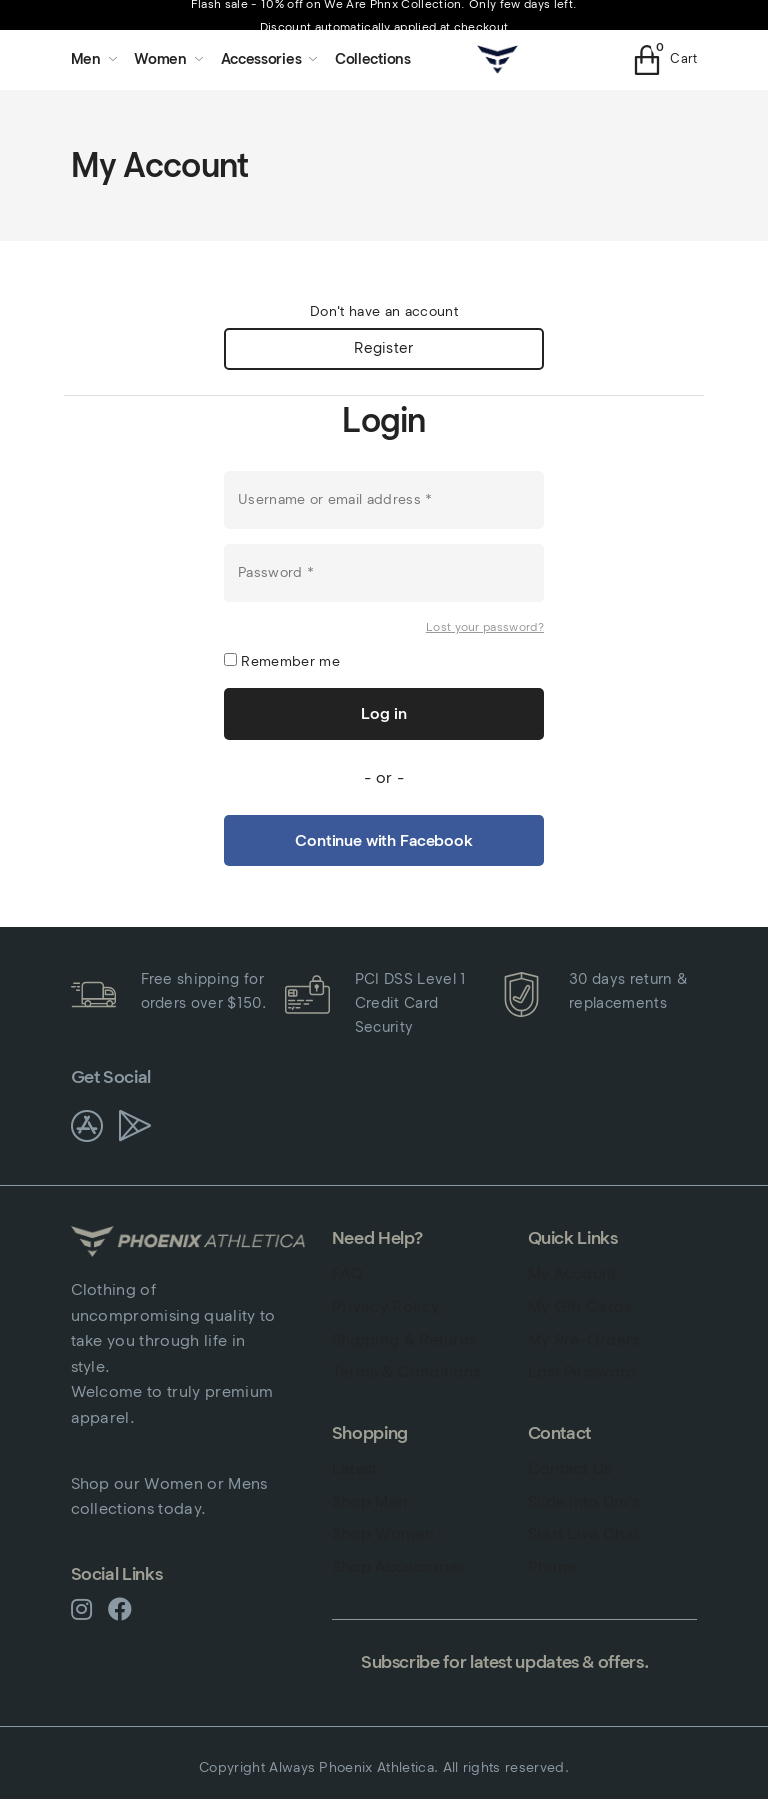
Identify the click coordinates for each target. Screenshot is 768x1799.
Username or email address (335, 498)
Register (384, 349)
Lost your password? (485, 626)
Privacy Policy (385, 1306)
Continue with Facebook (383, 841)
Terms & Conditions (406, 1371)
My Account (572, 1274)
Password (276, 571)
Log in (383, 714)
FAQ (348, 1274)
